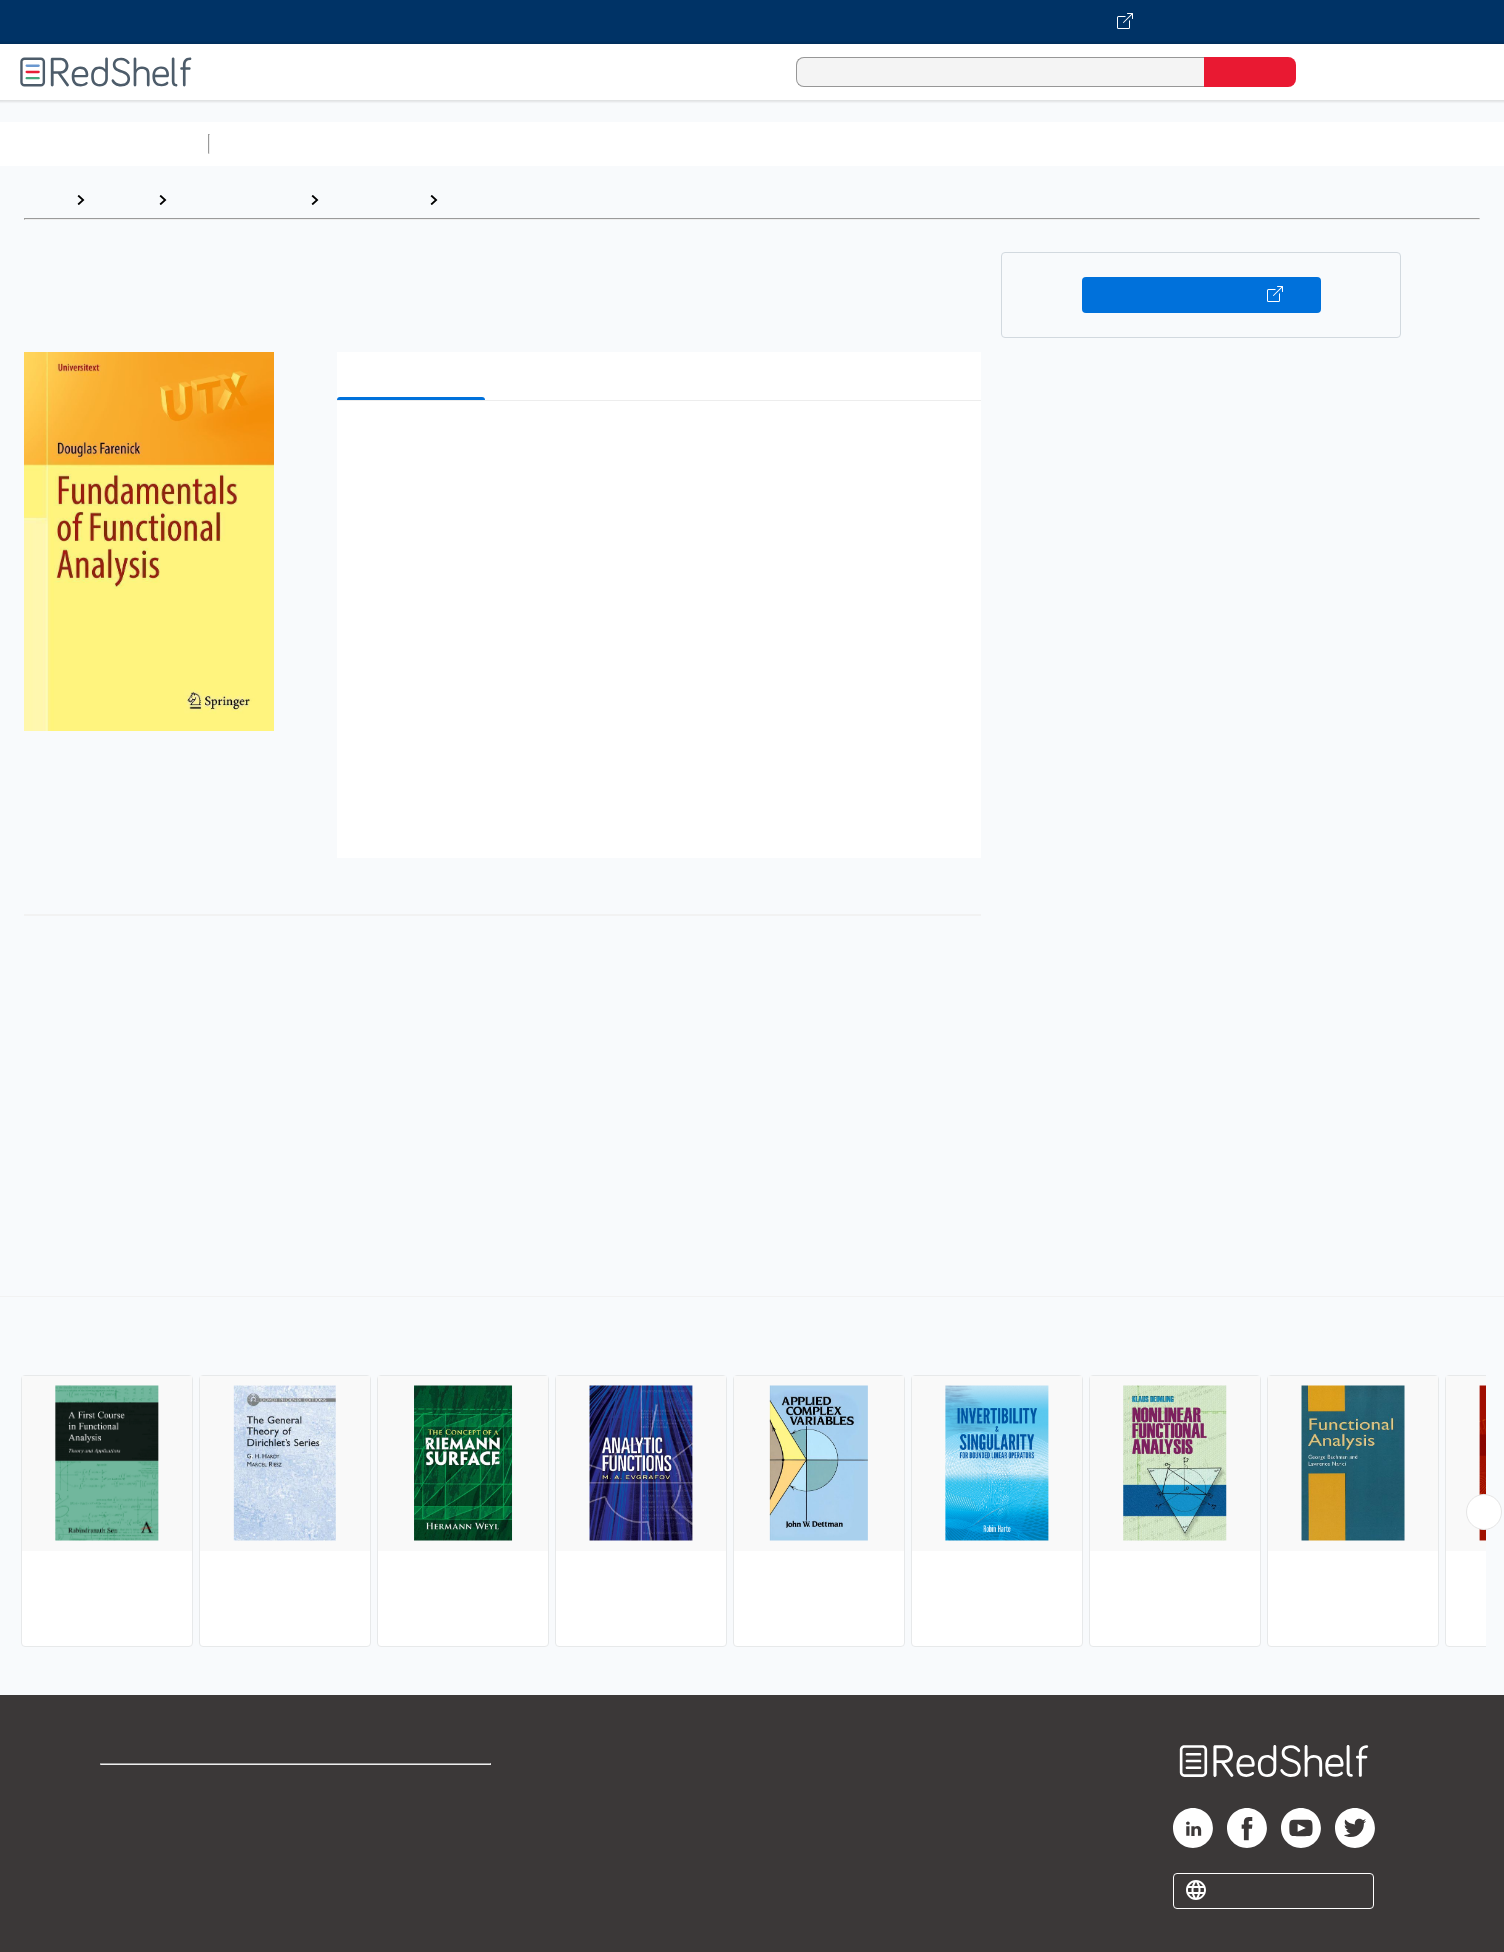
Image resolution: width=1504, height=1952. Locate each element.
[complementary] (752, 1474)
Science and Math (392, 143)
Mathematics (373, 199)
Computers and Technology (571, 143)
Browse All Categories (104, 143)
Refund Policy (413, 1820)
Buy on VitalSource (1201, 295)
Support (130, 1820)
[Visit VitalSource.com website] (752, 22)
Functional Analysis (519, 199)
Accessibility (409, 1852)
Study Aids (270, 143)
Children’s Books (1327, 143)
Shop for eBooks (164, 1788)
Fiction (1130, 143)
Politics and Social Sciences (985, 143)
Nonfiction (1211, 143)
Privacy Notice (155, 1852)
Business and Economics (776, 143)
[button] (663, 446)
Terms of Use (413, 1788)
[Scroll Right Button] (1484, 1512)
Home (45, 199)
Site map (133, 1884)
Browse (121, 199)
